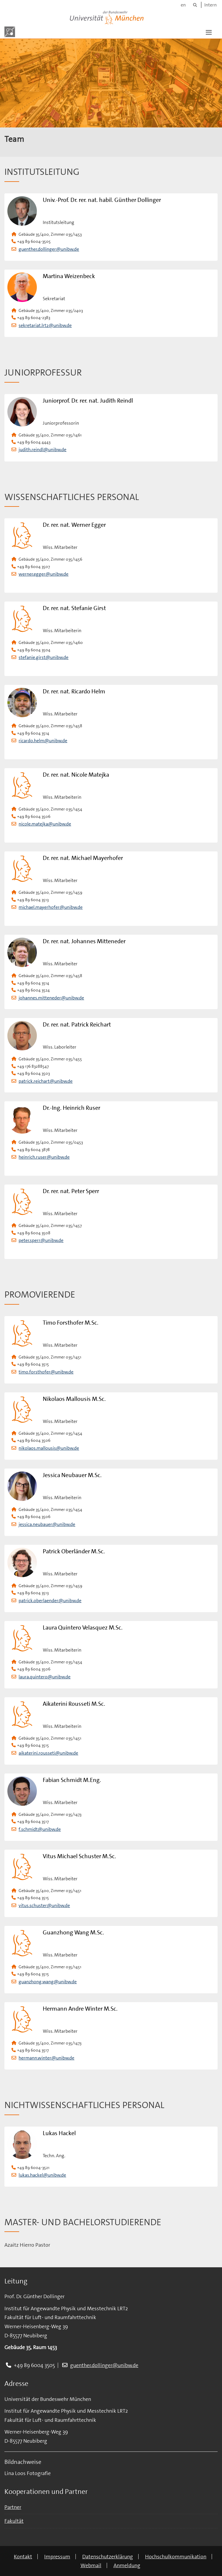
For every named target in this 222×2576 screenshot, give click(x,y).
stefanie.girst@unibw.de (43, 657)
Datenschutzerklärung (107, 2556)
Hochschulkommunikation (175, 2556)
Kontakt (23, 2556)
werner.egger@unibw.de (43, 574)
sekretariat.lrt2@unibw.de (45, 325)
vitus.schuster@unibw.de (44, 1905)
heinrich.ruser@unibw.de (44, 1157)
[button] (209, 32)
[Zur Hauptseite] (9, 31)
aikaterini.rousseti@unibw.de (48, 1753)
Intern (210, 5)
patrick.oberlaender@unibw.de (50, 1600)
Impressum (57, 2556)
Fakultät (14, 2520)
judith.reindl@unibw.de (42, 449)
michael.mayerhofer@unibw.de (51, 907)
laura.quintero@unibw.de (44, 1677)
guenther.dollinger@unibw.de (49, 249)
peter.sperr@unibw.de (41, 1240)
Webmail (90, 2565)
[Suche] (195, 5)
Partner (12, 2507)
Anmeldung (127, 2565)
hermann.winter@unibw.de (46, 2058)
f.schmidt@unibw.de (40, 1829)
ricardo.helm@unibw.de (43, 741)
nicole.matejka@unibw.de (45, 824)
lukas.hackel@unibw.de (42, 2175)
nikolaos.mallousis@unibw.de (49, 1448)
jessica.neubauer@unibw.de (47, 1524)
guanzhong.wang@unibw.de (48, 1982)
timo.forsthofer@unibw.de (46, 1372)
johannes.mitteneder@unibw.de (51, 998)
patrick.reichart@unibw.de (46, 1081)
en (183, 5)
